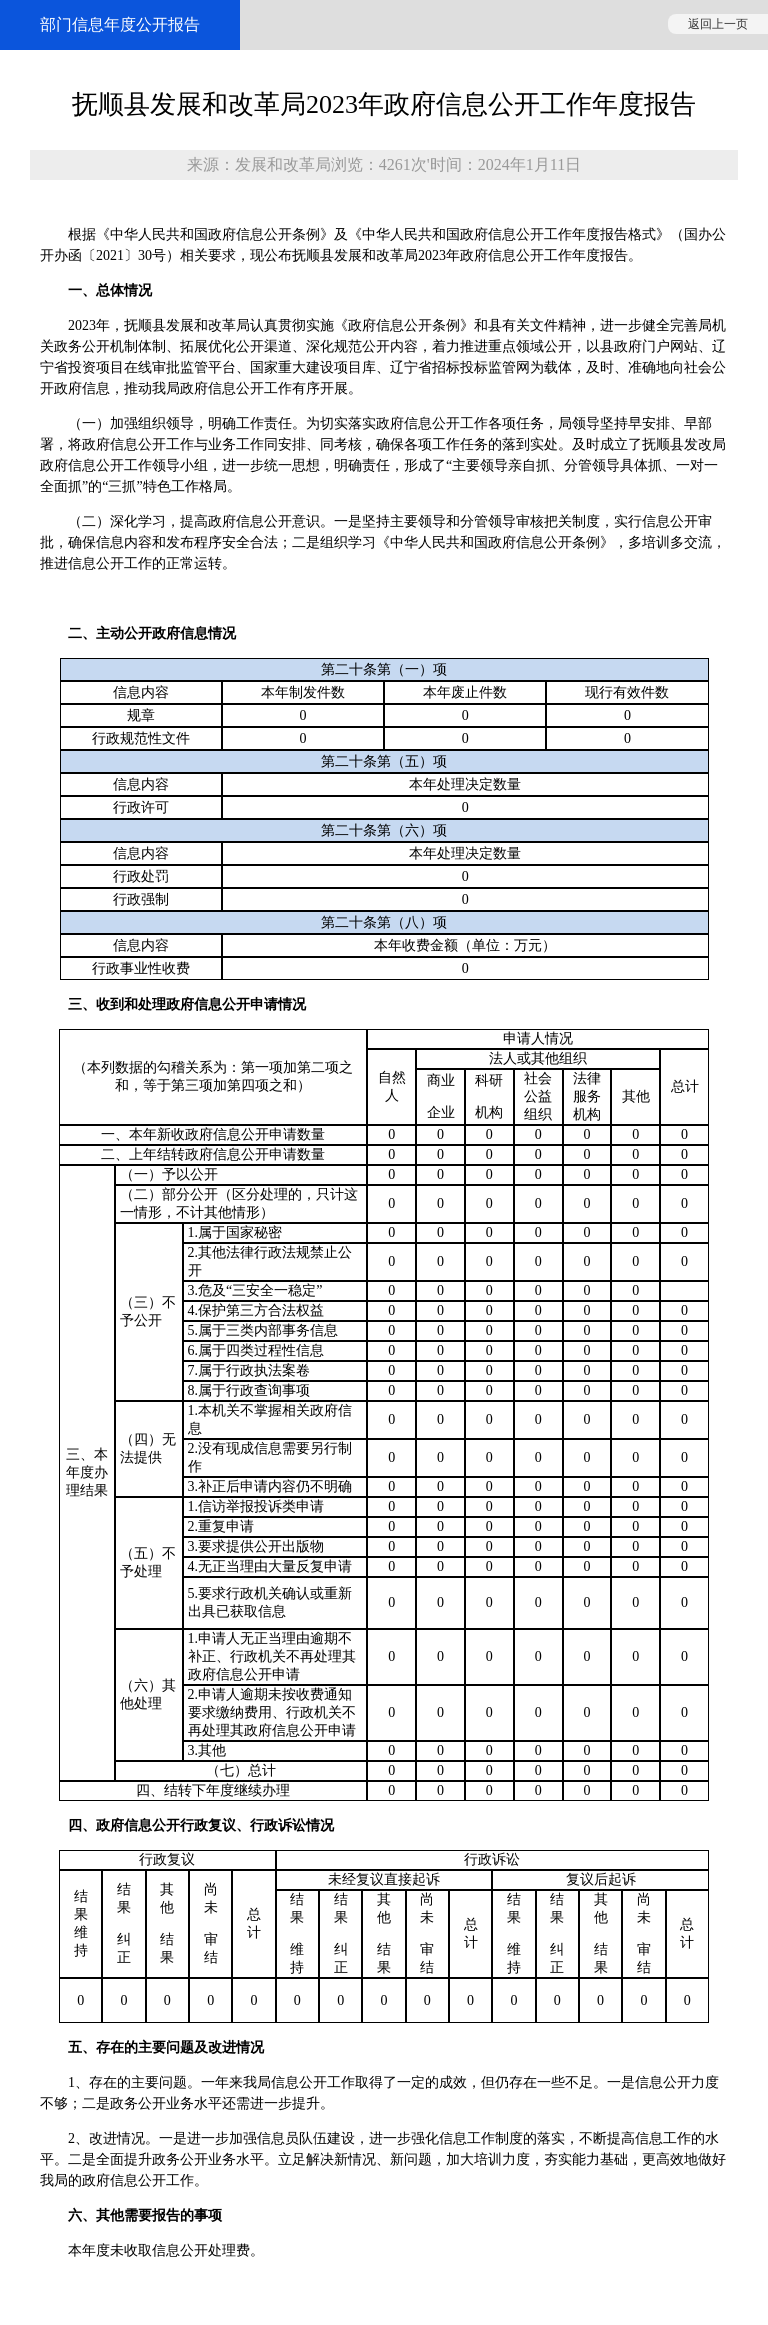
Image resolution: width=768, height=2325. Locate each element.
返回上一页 (718, 24)
